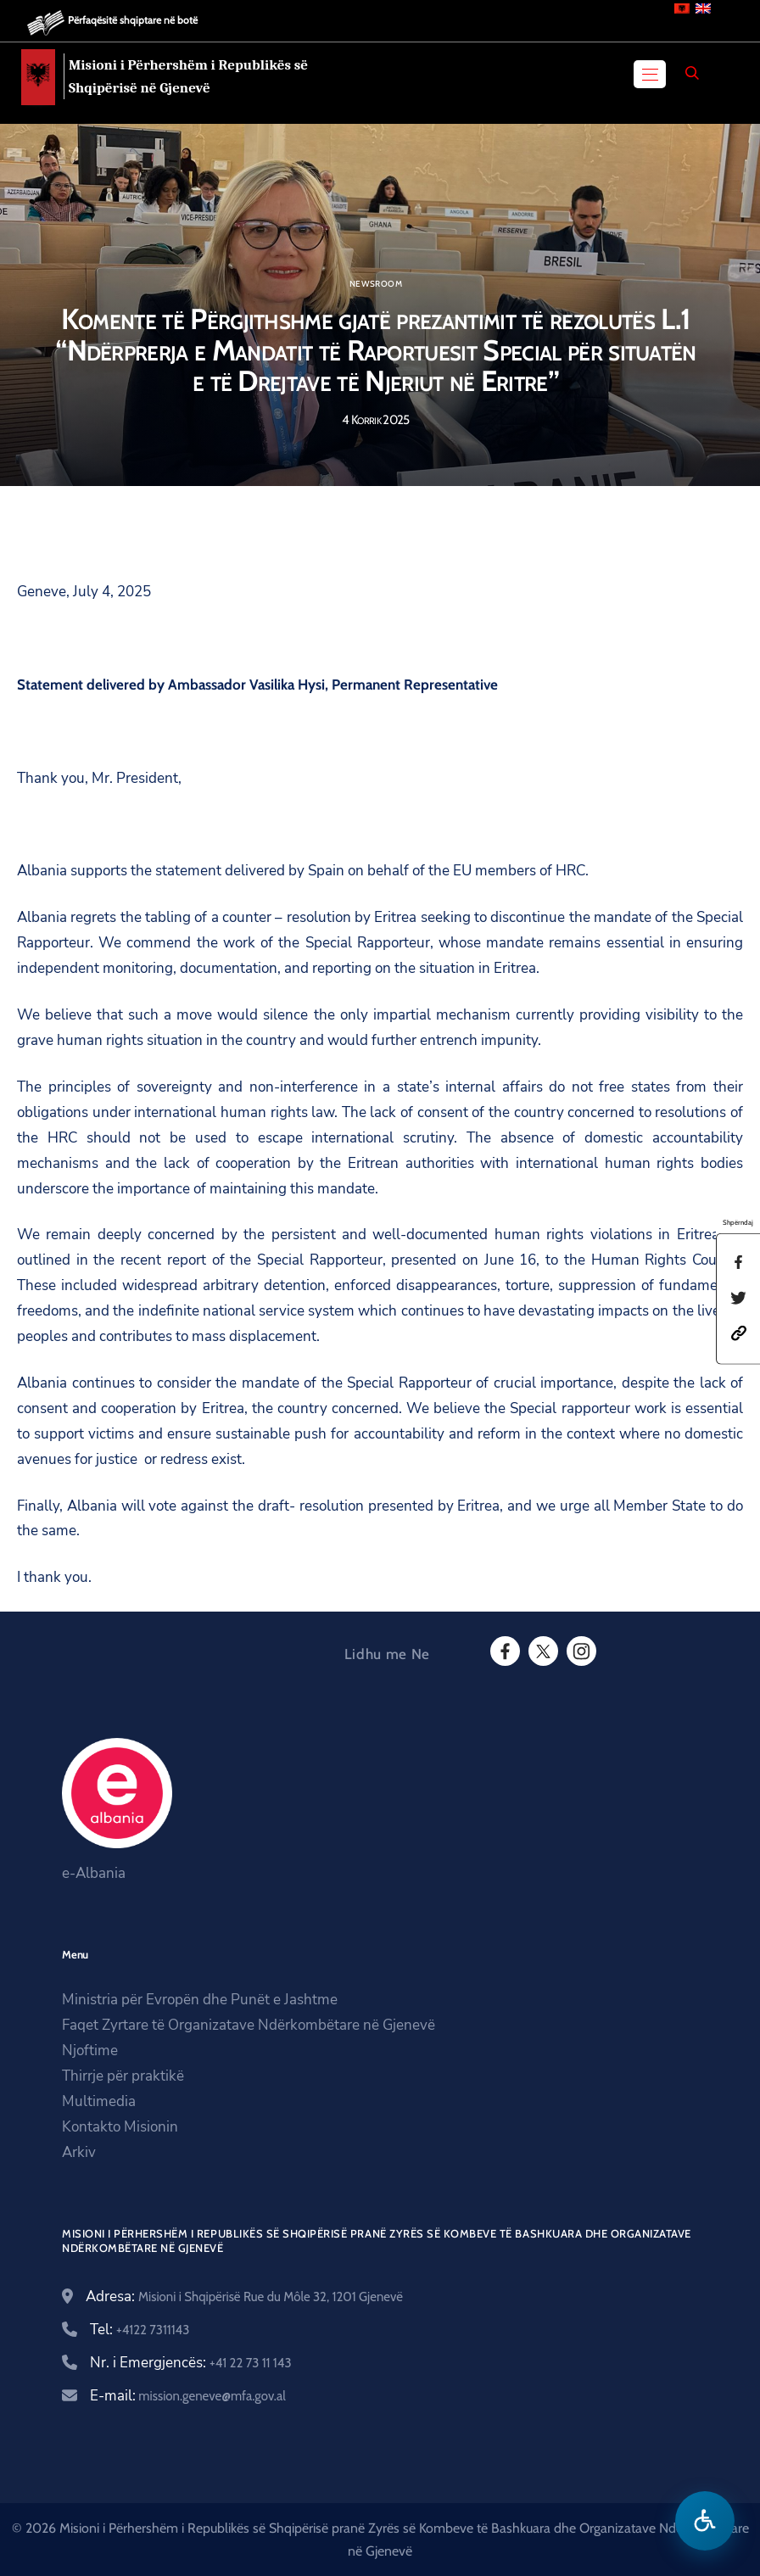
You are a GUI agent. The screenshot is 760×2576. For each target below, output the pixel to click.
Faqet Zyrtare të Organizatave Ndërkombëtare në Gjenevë (248, 2025)
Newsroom (375, 284)
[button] (738, 1332)
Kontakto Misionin (120, 2127)
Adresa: (244, 2296)
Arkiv (79, 2152)
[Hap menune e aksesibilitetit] (705, 2521)
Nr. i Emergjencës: (191, 2362)
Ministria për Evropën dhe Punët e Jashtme (200, 1999)
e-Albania (94, 1873)
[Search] (692, 73)
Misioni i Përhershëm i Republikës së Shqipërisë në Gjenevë (188, 76)
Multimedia (99, 2101)
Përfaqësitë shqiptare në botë (133, 20)
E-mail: (188, 2396)
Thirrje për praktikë (123, 2076)
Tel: (139, 2329)
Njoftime (90, 2050)
